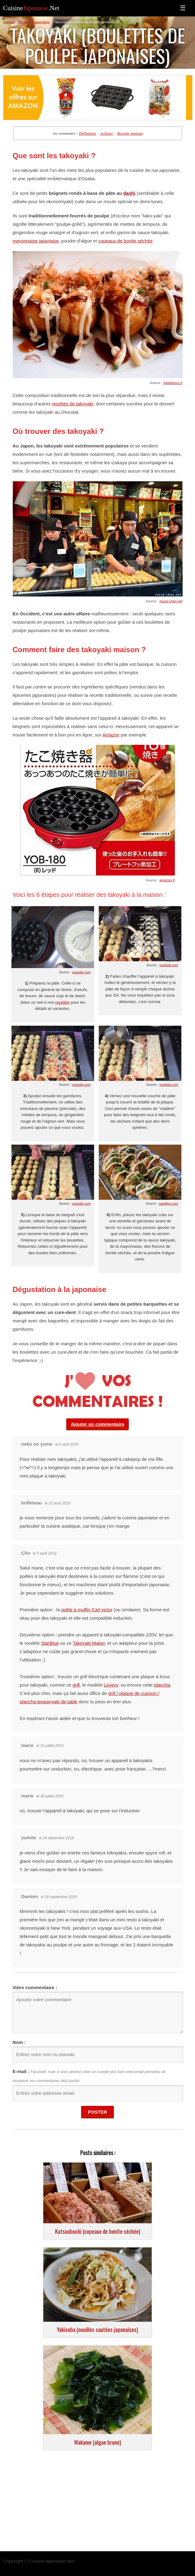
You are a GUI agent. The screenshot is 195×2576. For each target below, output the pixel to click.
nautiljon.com (168, 1203)
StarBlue (50, 1643)
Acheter (106, 133)
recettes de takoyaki (72, 403)
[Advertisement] (97, 2502)
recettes (62, 1002)
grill (76, 1684)
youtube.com (81, 972)
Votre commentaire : (35, 1987)
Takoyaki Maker (89, 1643)
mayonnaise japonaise (36, 240)
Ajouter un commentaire (97, 1424)
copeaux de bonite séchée (125, 240)
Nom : (19, 2042)
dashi (129, 193)
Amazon (110, 734)
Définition (87, 133)
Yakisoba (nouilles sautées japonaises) (97, 2329)
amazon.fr (167, 880)
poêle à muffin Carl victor (87, 1609)
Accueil (8, 22)
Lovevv (111, 1684)
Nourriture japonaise (34, 22)
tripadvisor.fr (172, 383)
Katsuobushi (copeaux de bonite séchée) (97, 2231)
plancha (162, 1684)
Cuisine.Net (31, 8)
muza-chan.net (170, 601)
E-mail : (21, 2071)
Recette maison (130, 133)
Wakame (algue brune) (97, 2442)
